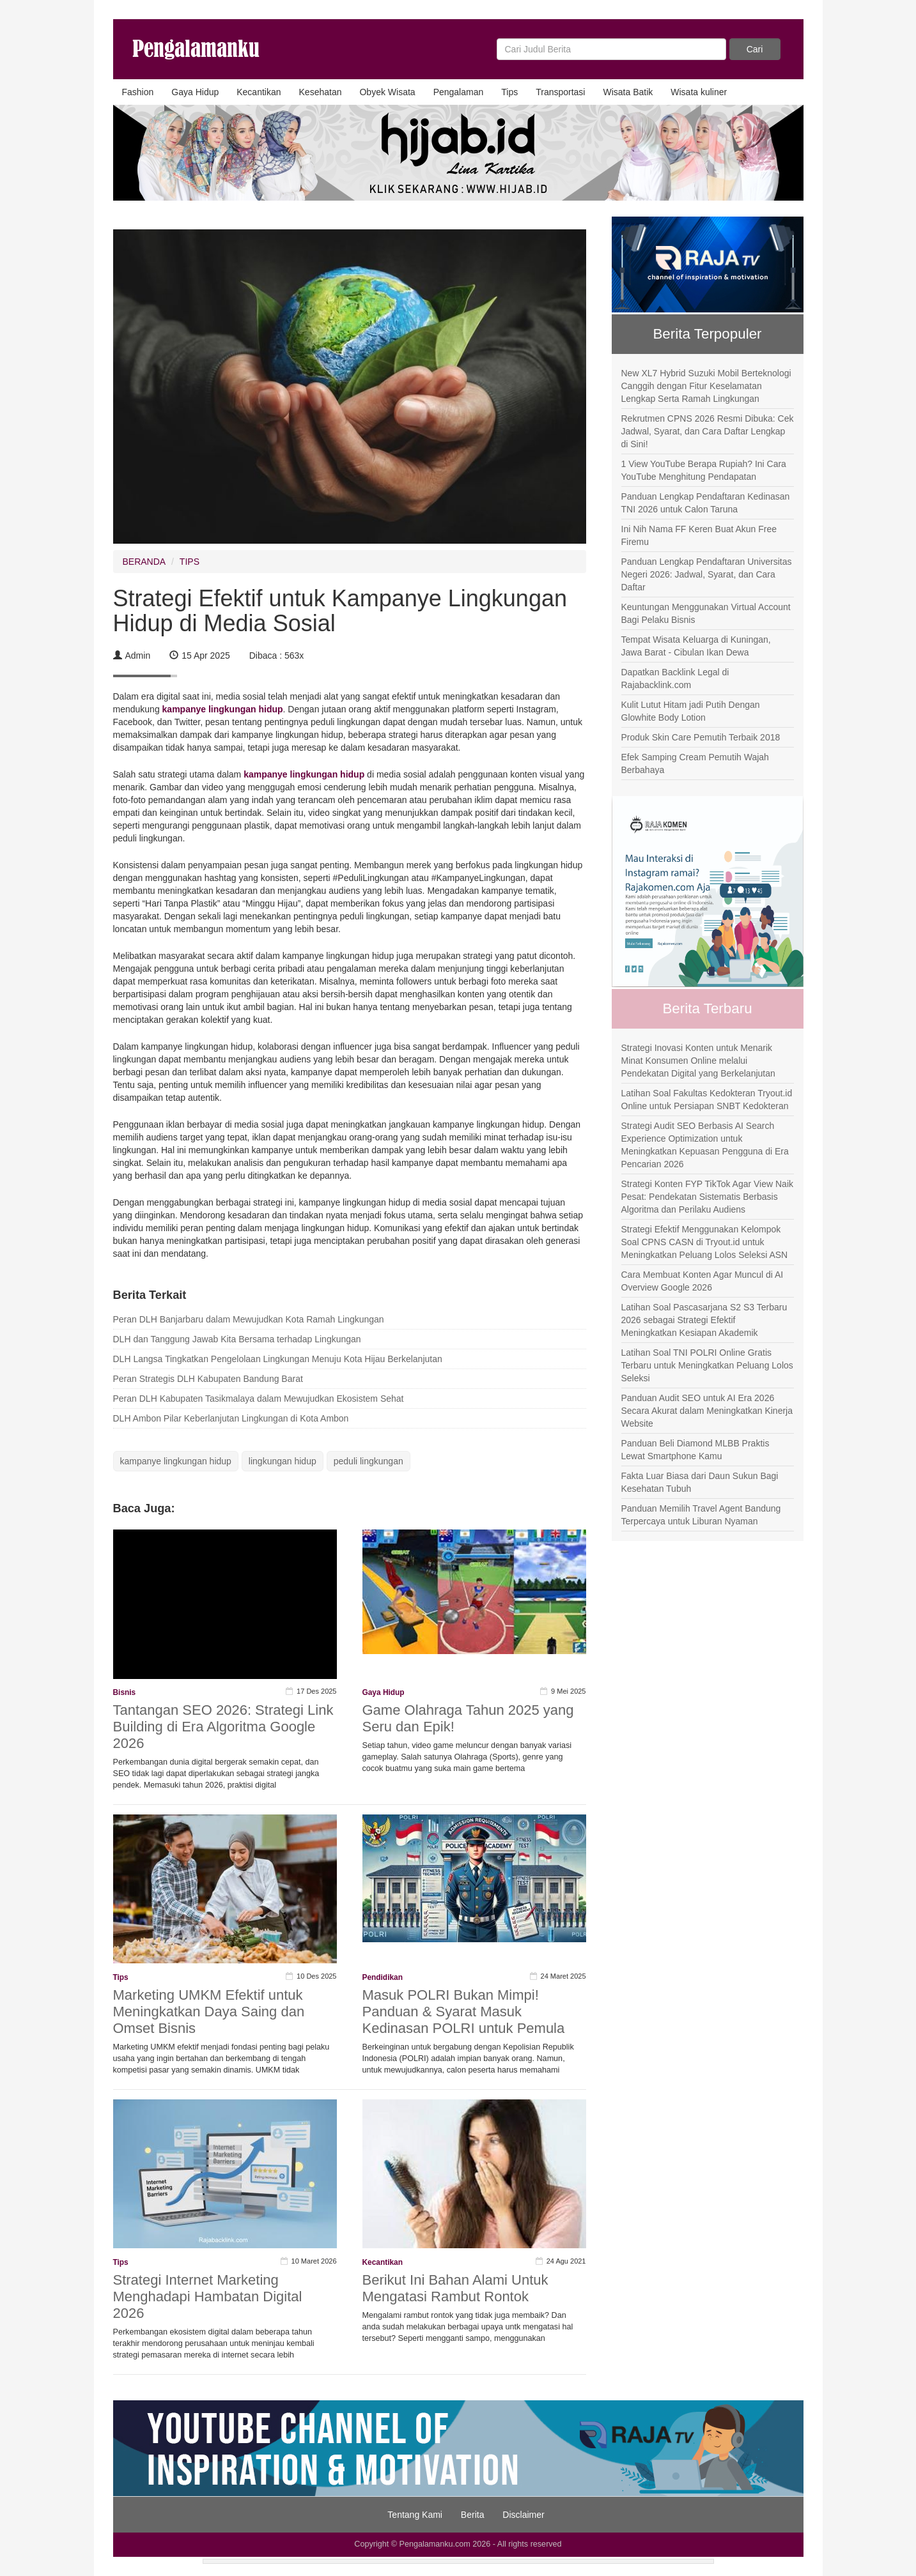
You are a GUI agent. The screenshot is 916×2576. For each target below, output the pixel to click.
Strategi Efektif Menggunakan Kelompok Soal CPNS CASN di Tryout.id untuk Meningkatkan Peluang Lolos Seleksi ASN (704, 1242)
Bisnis (124, 1692)
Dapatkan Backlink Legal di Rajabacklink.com (675, 678)
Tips (509, 92)
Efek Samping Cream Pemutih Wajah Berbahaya (695, 763)
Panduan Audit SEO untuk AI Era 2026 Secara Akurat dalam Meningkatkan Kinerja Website (707, 1411)
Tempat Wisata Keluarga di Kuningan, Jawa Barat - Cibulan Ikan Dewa (696, 645)
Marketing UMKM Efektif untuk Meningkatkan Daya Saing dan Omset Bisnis (209, 2011)
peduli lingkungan (368, 1461)
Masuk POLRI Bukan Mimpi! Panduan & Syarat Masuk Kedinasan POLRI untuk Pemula (463, 2011)
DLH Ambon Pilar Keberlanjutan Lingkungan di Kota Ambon (231, 1418)
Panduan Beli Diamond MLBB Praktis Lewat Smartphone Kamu (695, 1449)
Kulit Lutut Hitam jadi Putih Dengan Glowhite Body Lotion (690, 711)
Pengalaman (458, 92)
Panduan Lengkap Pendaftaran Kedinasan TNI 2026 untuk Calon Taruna (705, 502)
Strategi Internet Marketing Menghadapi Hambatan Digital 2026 (207, 2296)
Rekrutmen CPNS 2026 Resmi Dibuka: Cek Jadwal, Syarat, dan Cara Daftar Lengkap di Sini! (707, 431)
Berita (473, 2515)
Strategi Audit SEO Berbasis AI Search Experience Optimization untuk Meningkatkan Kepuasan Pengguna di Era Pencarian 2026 (705, 1145)
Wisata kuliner (699, 92)
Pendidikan (382, 1977)
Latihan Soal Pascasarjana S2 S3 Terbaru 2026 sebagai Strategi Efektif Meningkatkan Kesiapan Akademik (704, 1320)
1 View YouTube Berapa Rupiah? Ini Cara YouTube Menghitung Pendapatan (703, 470)
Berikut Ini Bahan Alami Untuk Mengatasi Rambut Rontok (455, 2288)
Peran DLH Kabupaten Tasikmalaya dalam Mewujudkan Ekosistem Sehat (258, 1398)
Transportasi (560, 92)
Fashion (138, 92)
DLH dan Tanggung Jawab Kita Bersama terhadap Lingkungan (237, 1339)
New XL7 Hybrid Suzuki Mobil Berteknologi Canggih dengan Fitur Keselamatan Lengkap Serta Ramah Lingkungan (706, 386)
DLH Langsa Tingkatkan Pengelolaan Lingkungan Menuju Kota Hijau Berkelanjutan (277, 1359)
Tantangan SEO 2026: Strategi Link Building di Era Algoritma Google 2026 (223, 1726)
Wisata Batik (628, 92)
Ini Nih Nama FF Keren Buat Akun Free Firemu (699, 535)
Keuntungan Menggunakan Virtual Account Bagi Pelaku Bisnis (706, 613)
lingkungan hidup (282, 1461)
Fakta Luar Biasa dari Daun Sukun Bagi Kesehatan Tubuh (700, 1482)
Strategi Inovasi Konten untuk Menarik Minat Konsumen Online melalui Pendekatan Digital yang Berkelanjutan (698, 1060)
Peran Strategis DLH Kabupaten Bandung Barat (208, 1379)
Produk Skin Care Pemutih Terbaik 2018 (700, 737)
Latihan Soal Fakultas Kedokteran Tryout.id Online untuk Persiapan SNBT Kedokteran (707, 1099)
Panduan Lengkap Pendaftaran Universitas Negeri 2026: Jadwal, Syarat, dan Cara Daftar (706, 574)
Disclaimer (523, 2515)
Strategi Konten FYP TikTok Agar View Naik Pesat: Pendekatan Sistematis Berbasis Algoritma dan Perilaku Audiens (707, 1197)
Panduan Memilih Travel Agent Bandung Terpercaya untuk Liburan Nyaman (701, 1514)
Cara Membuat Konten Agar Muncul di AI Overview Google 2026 (702, 1280)
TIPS (189, 561)
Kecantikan (259, 92)
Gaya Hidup (195, 92)
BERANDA (144, 561)
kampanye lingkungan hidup (175, 1461)
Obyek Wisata (387, 92)
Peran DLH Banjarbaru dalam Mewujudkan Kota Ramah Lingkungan (248, 1319)
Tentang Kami (414, 2515)
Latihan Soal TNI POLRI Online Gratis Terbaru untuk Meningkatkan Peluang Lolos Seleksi (707, 1365)
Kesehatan (320, 92)
